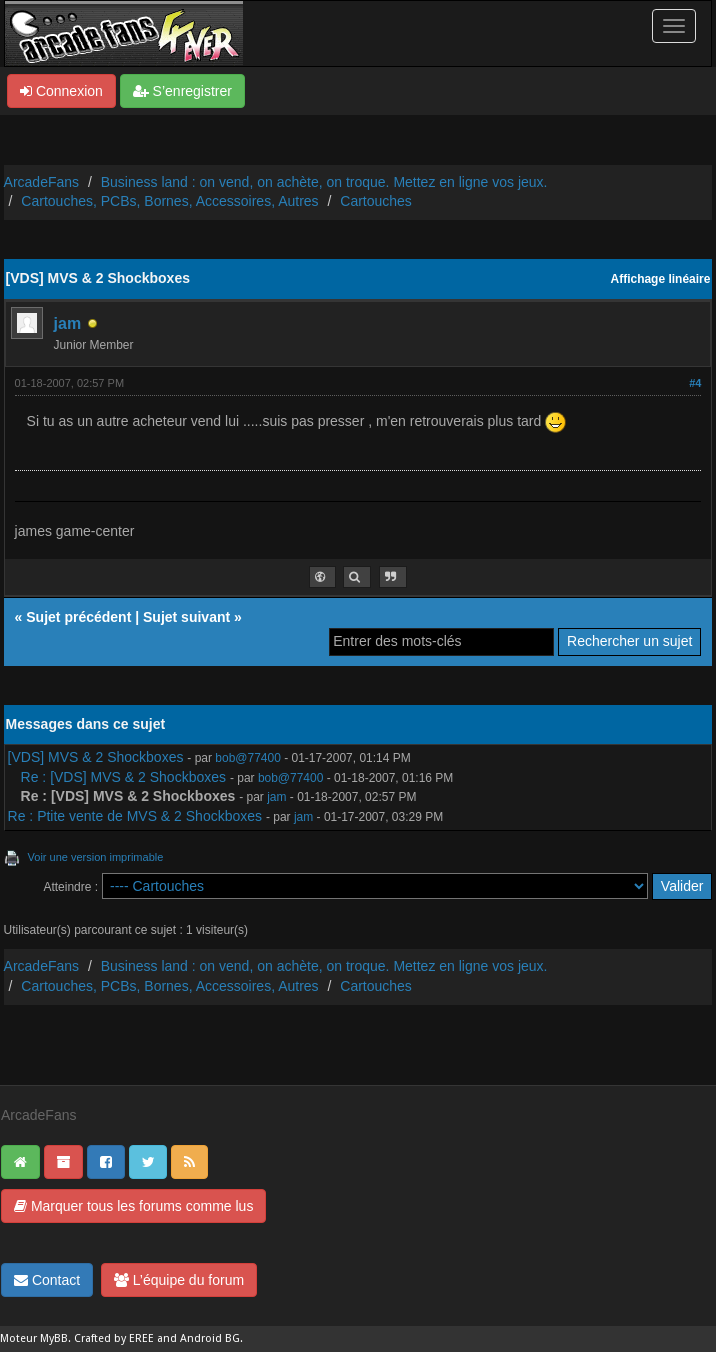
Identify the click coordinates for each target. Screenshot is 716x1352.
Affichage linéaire (661, 279)
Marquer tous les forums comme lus (133, 1206)
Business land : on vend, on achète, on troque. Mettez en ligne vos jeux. (324, 182)
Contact (47, 1280)
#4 (695, 383)
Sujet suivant (186, 617)
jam (68, 323)
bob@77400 (248, 758)
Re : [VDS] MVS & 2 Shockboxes (123, 777)
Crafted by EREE (114, 1338)
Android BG (210, 1338)
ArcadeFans (41, 182)
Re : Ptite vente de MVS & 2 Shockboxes (135, 816)
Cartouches (376, 201)
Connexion (61, 91)
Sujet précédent (78, 617)
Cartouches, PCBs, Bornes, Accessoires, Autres (169, 201)
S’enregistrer (182, 91)
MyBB (54, 1338)
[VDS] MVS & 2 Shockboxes (96, 757)
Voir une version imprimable (96, 857)
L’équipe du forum (179, 1280)
